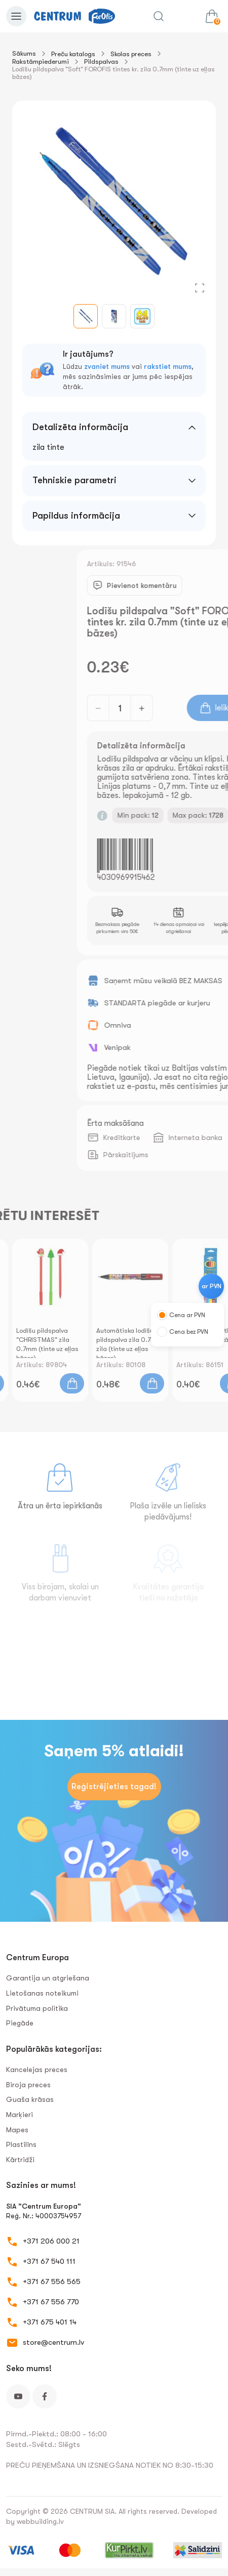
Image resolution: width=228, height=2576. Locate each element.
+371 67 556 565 (52, 2281)
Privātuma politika (37, 2008)
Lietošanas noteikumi (42, 1993)
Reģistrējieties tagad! (114, 1786)
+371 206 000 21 (51, 2241)
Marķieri (19, 2114)
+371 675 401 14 (50, 2322)
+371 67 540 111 (49, 2261)
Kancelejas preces (36, 2069)
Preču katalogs (73, 54)
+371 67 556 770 (51, 2301)
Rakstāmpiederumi (40, 61)
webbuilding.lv (40, 2521)
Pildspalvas (101, 61)
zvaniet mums (107, 366)
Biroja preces (28, 2085)
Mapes (17, 2130)
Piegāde (19, 2023)
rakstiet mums (168, 366)
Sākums (24, 53)
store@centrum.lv (53, 2342)
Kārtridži (20, 2160)
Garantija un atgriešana (47, 1978)
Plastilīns (21, 2144)
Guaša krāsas (30, 2099)
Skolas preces (130, 54)
